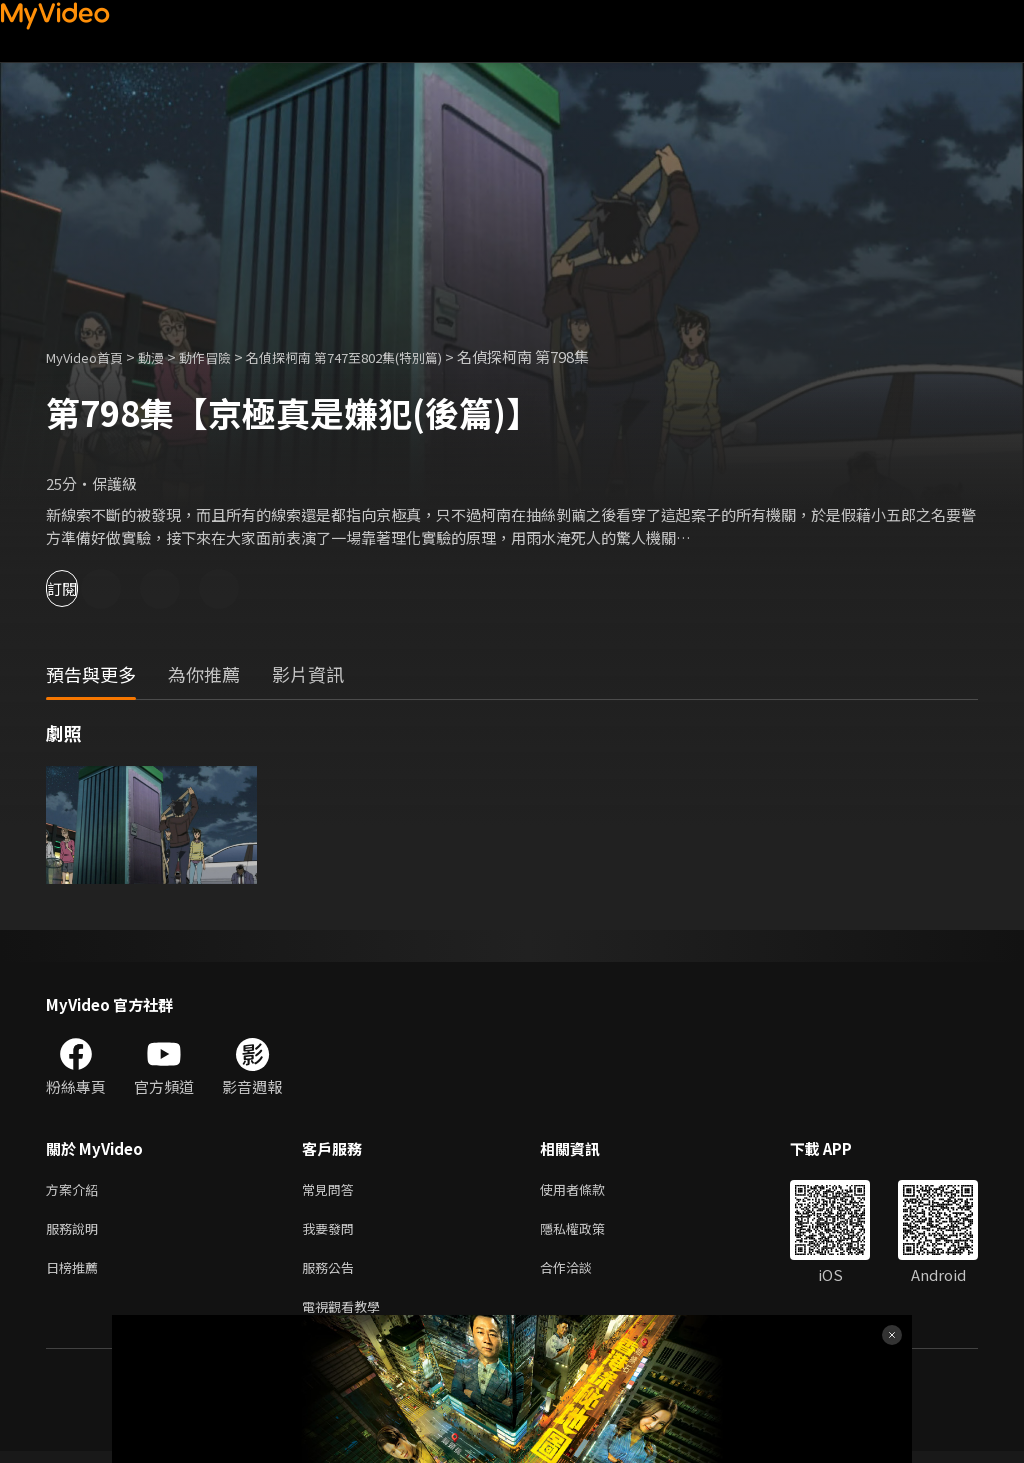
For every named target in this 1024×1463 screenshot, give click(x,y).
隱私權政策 (589, 1232)
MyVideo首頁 (91, 356)
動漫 (167, 356)
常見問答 (332, 1190)
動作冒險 (227, 356)
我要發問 (332, 1232)
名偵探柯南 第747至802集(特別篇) (385, 356)
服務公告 (332, 1274)
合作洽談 (582, 1274)
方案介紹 (76, 1190)
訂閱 (86, 588)
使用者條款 (589, 1190)
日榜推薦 (76, 1274)
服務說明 (76, 1232)
